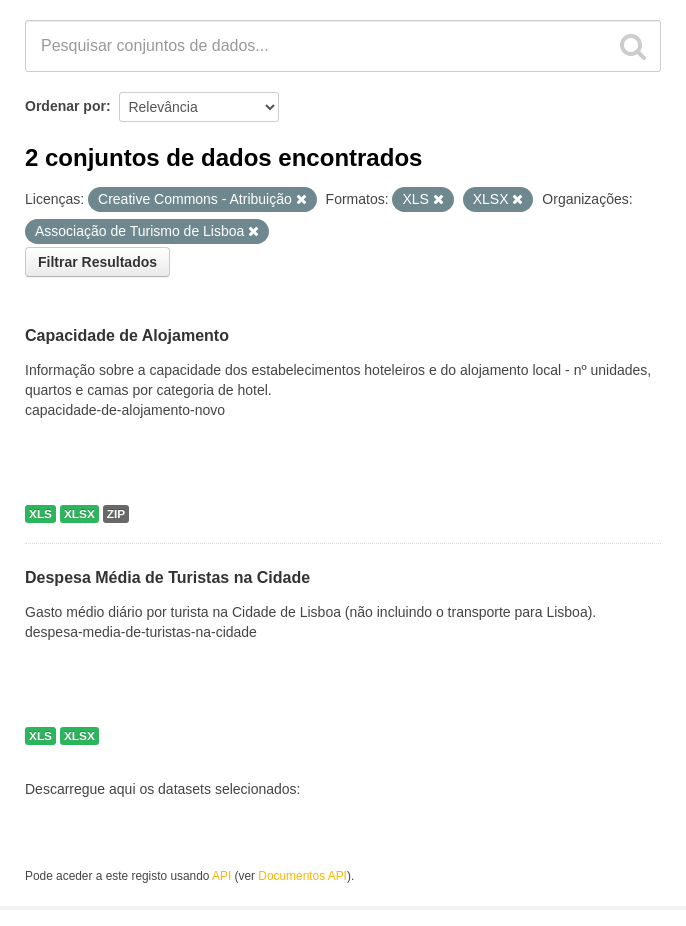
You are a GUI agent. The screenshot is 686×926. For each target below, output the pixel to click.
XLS (40, 514)
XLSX (79, 514)
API (221, 876)
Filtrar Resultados (97, 262)
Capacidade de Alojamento (127, 335)
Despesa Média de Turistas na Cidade (167, 577)
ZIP (116, 514)
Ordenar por (65, 106)
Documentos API (302, 876)
